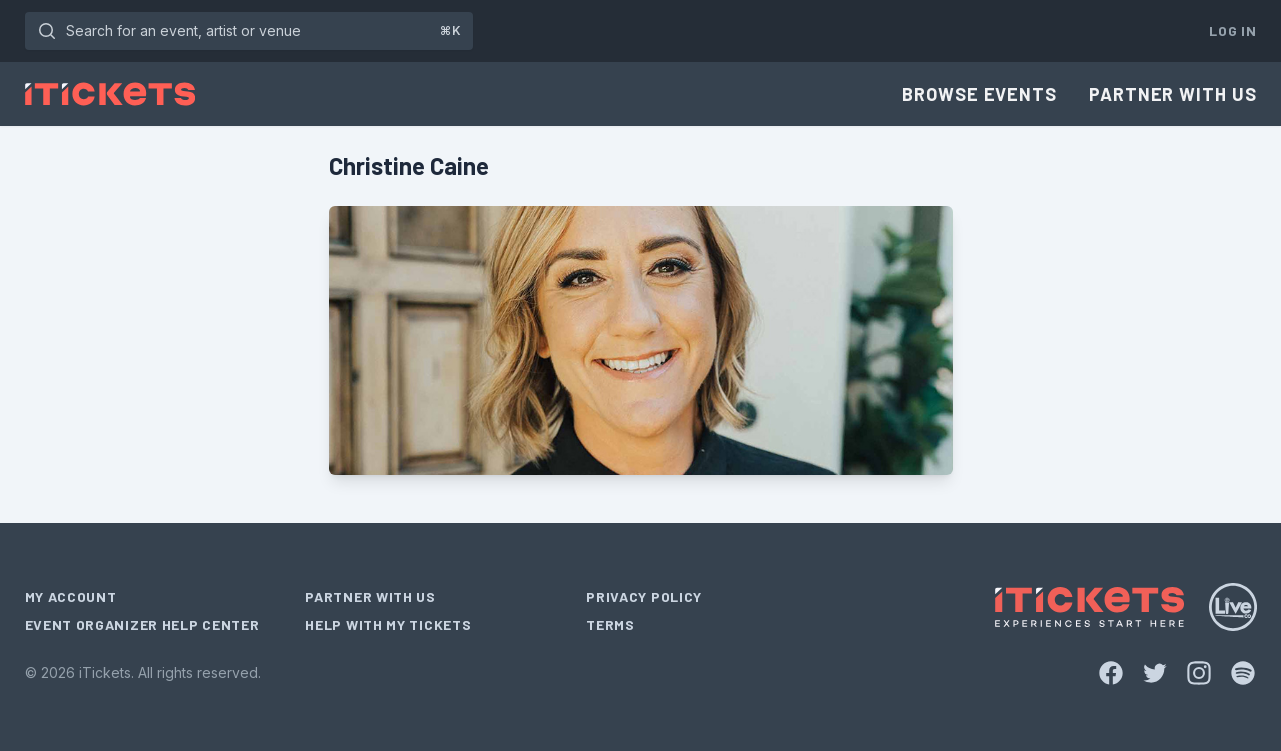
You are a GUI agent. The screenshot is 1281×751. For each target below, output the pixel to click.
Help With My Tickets (388, 624)
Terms (610, 624)
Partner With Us (1173, 94)
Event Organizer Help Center (142, 624)
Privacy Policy (644, 596)
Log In (1232, 30)
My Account (71, 596)
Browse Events (979, 94)
